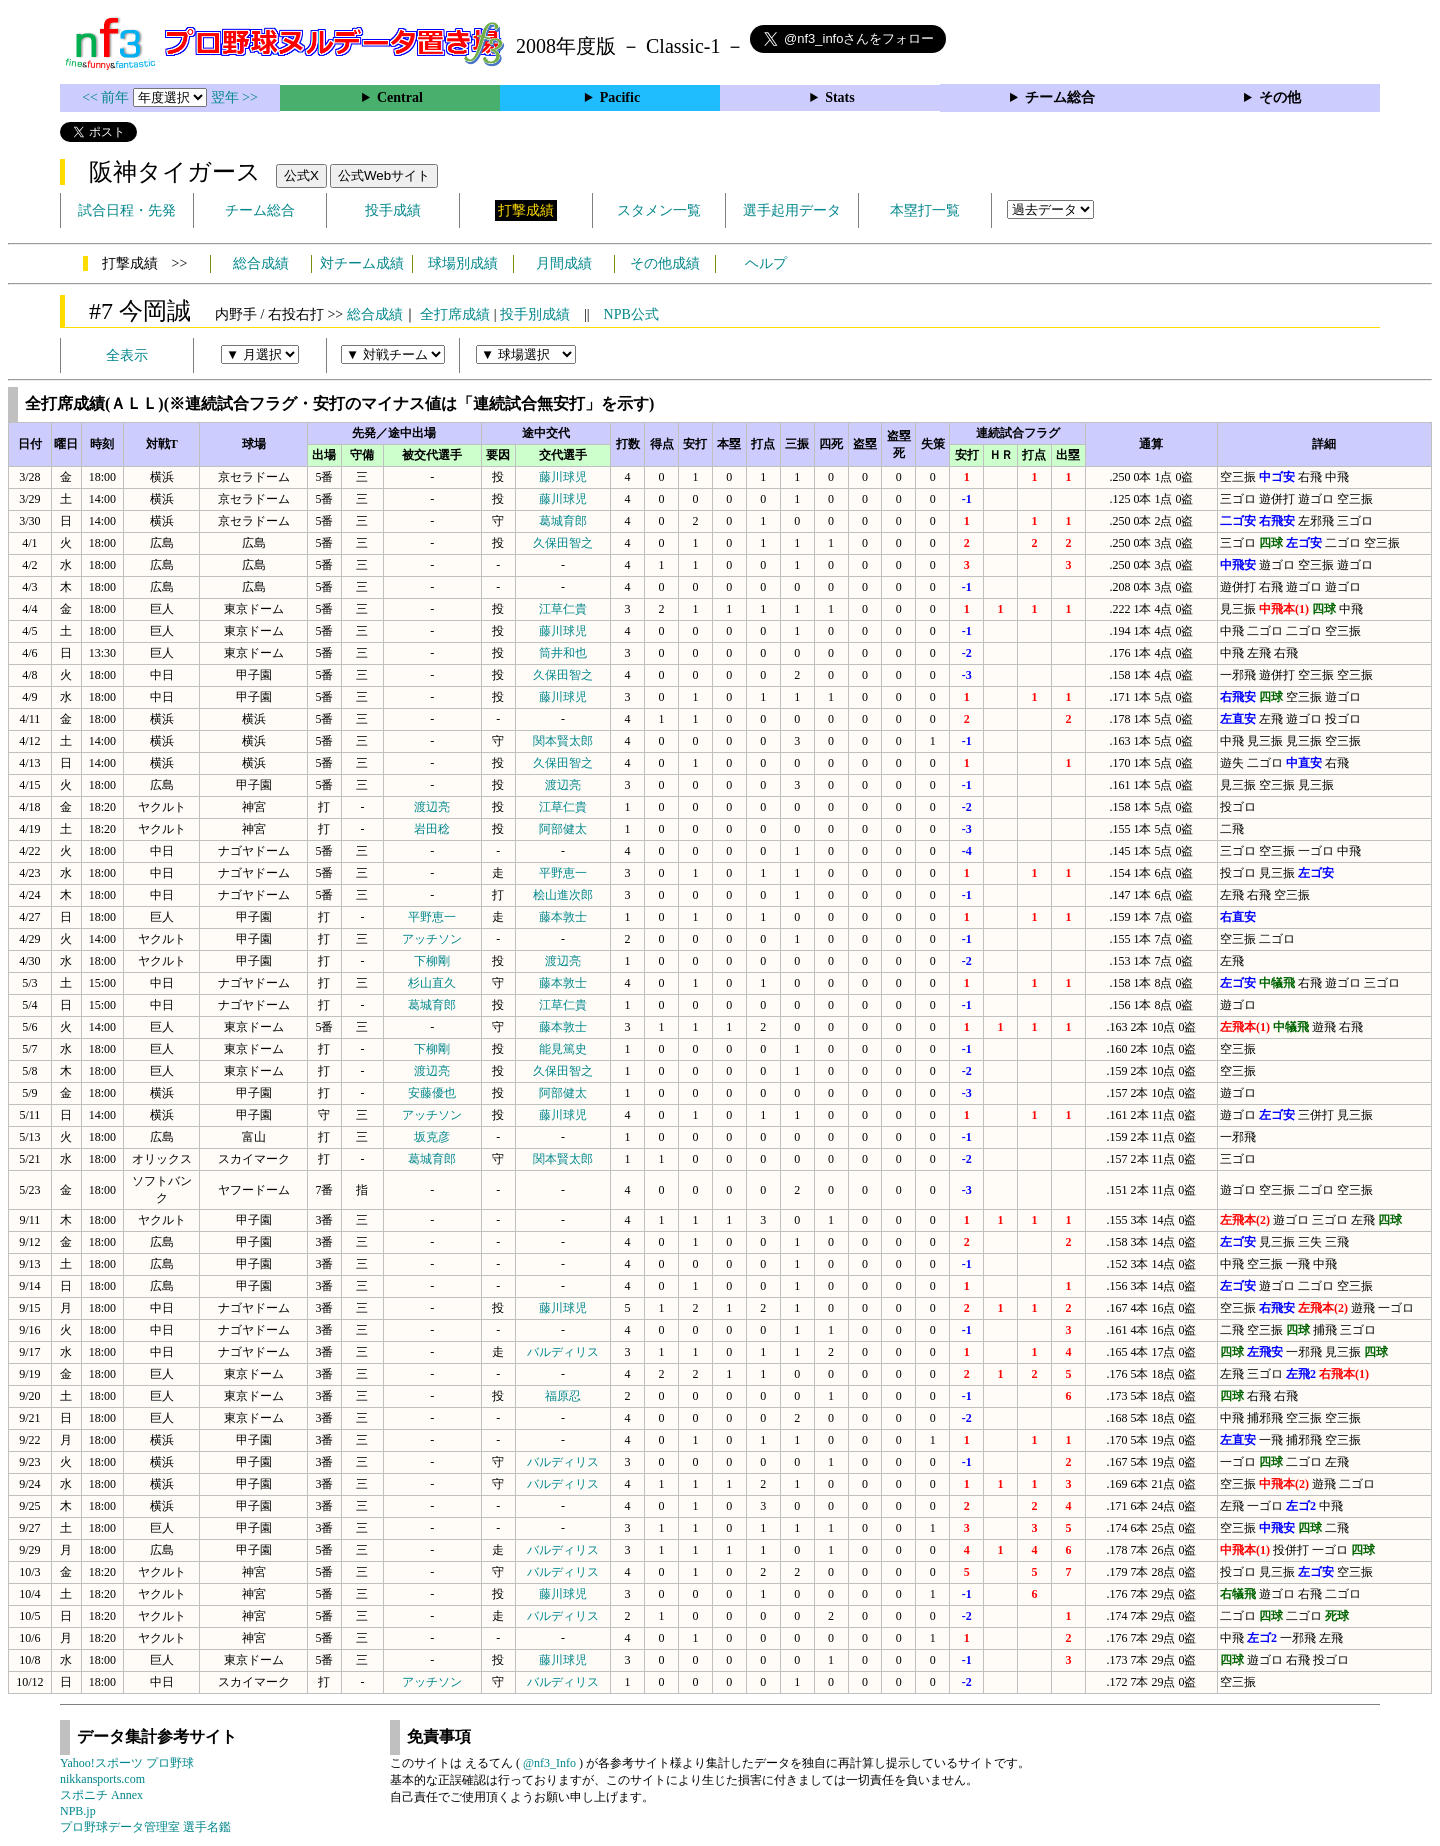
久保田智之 (563, 543)
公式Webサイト (384, 175)
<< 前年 (107, 97)
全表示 (127, 355)
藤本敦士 (563, 917)
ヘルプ (766, 263)
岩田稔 (432, 829)
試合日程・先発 (127, 210)
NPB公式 (631, 314)
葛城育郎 (563, 521)
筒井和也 (563, 653)
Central (400, 97)
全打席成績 (455, 314)
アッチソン (432, 939)
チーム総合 (1060, 97)
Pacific (620, 97)
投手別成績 (535, 314)
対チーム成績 (362, 263)
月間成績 (564, 263)
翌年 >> (234, 97)
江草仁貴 (563, 609)
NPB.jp (78, 1811)
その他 (1280, 97)
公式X (301, 175)
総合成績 (261, 263)
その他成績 (665, 263)
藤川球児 (563, 477)
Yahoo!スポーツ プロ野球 (127, 1763)
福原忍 (563, 1396)
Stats (840, 97)
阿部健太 (563, 829)
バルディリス (563, 1352)
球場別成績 (463, 263)
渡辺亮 (563, 785)
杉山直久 (432, 983)
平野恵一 (563, 873)
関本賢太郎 (563, 741)
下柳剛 (432, 961)
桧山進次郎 (563, 895)
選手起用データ (792, 210)
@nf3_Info (549, 1763)
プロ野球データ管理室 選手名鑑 (145, 1827)
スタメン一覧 (659, 210)
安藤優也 (432, 1093)
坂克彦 (432, 1137)
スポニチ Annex (101, 1795)
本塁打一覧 (925, 210)
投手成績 (393, 210)
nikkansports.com (102, 1779)
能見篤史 (563, 1049)
